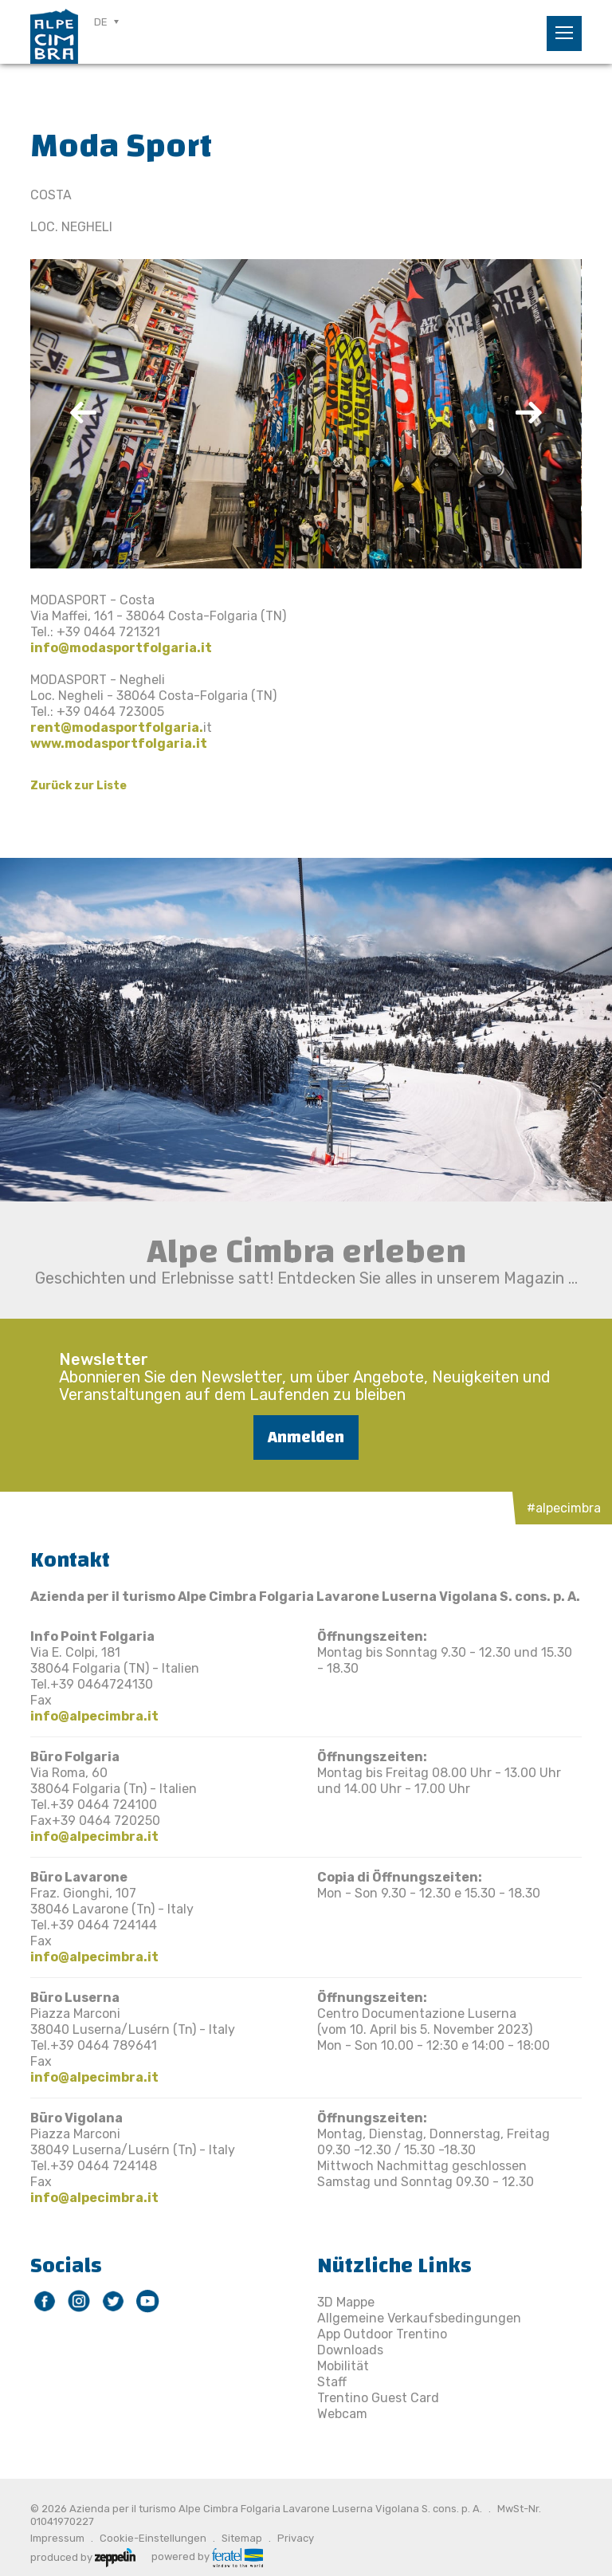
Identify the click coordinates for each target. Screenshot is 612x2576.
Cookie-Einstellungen (153, 2538)
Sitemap (242, 2538)
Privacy (295, 2538)
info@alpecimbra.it (94, 1716)
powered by (207, 2555)
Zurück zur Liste (78, 785)
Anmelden (306, 1437)
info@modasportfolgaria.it (121, 647)
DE (101, 22)
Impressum (57, 2538)
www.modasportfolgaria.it (118, 743)
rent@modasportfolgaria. (116, 727)
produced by (82, 2556)
